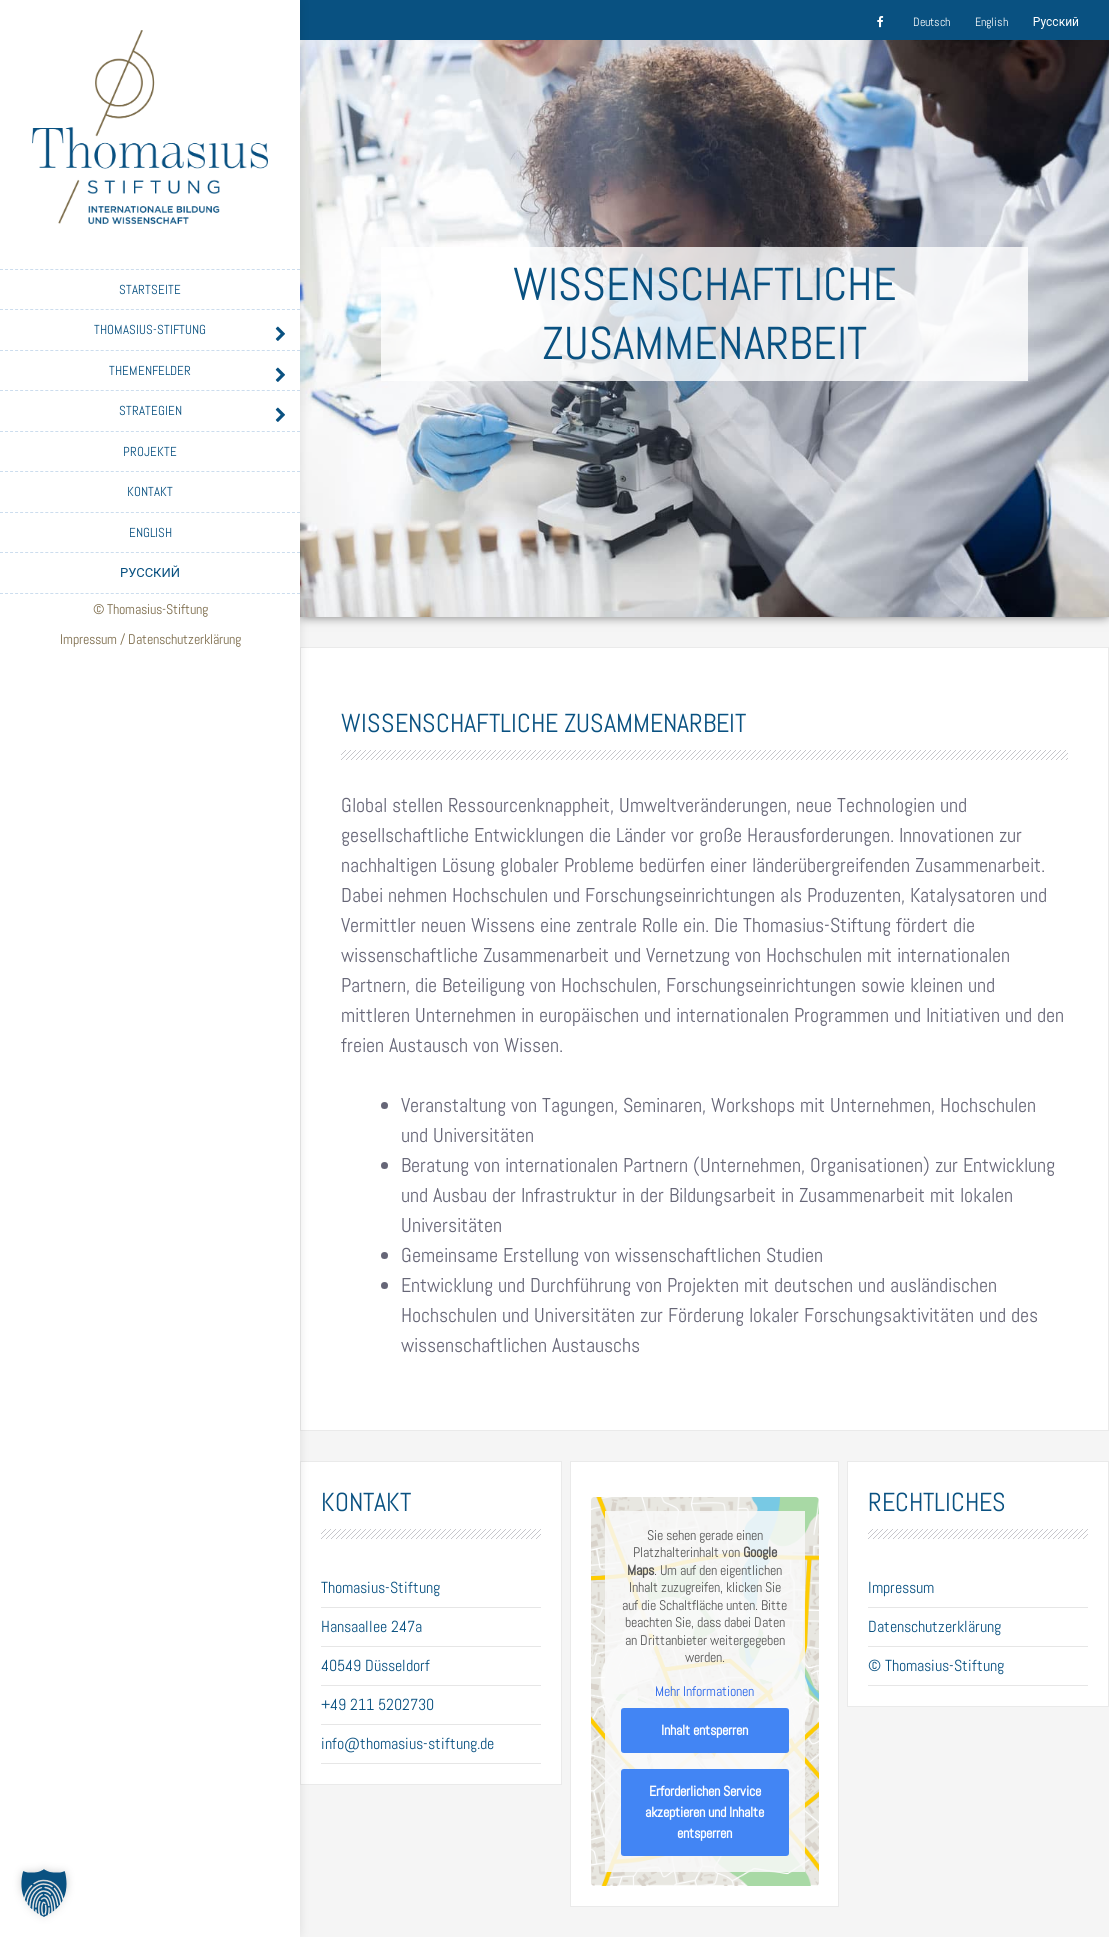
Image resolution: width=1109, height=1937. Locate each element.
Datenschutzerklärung (184, 639)
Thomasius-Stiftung (150, 329)
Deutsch (931, 22)
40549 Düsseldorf (375, 1665)
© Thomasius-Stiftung (936, 1665)
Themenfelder (150, 370)
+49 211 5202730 (377, 1704)
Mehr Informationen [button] (704, 1691)
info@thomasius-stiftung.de (407, 1743)
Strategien (150, 410)
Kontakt (150, 491)
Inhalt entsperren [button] (704, 1730)
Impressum (88, 639)
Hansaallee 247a (371, 1626)
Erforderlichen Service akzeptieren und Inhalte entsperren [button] (704, 1812)
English (150, 532)
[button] (44, 1893)
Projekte (150, 451)
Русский (150, 572)
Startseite (150, 289)
